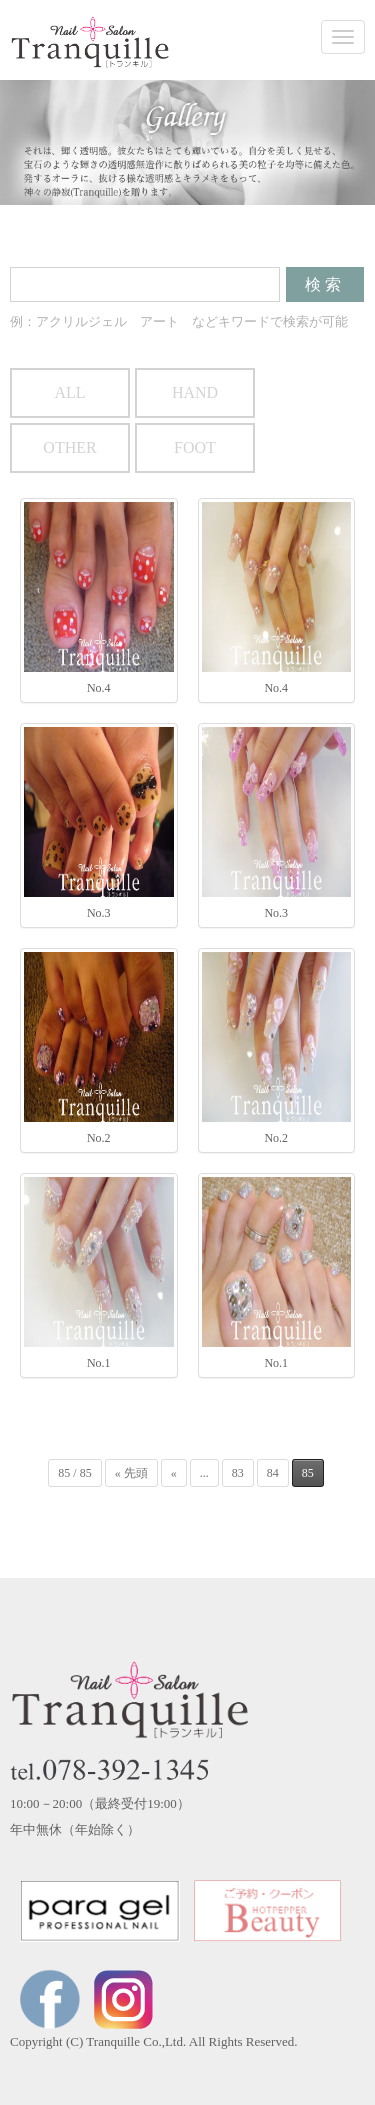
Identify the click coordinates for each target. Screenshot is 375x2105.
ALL (69, 392)
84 (273, 1473)
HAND (195, 392)
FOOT (195, 447)
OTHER (69, 447)
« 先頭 (131, 1473)
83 (238, 1473)
